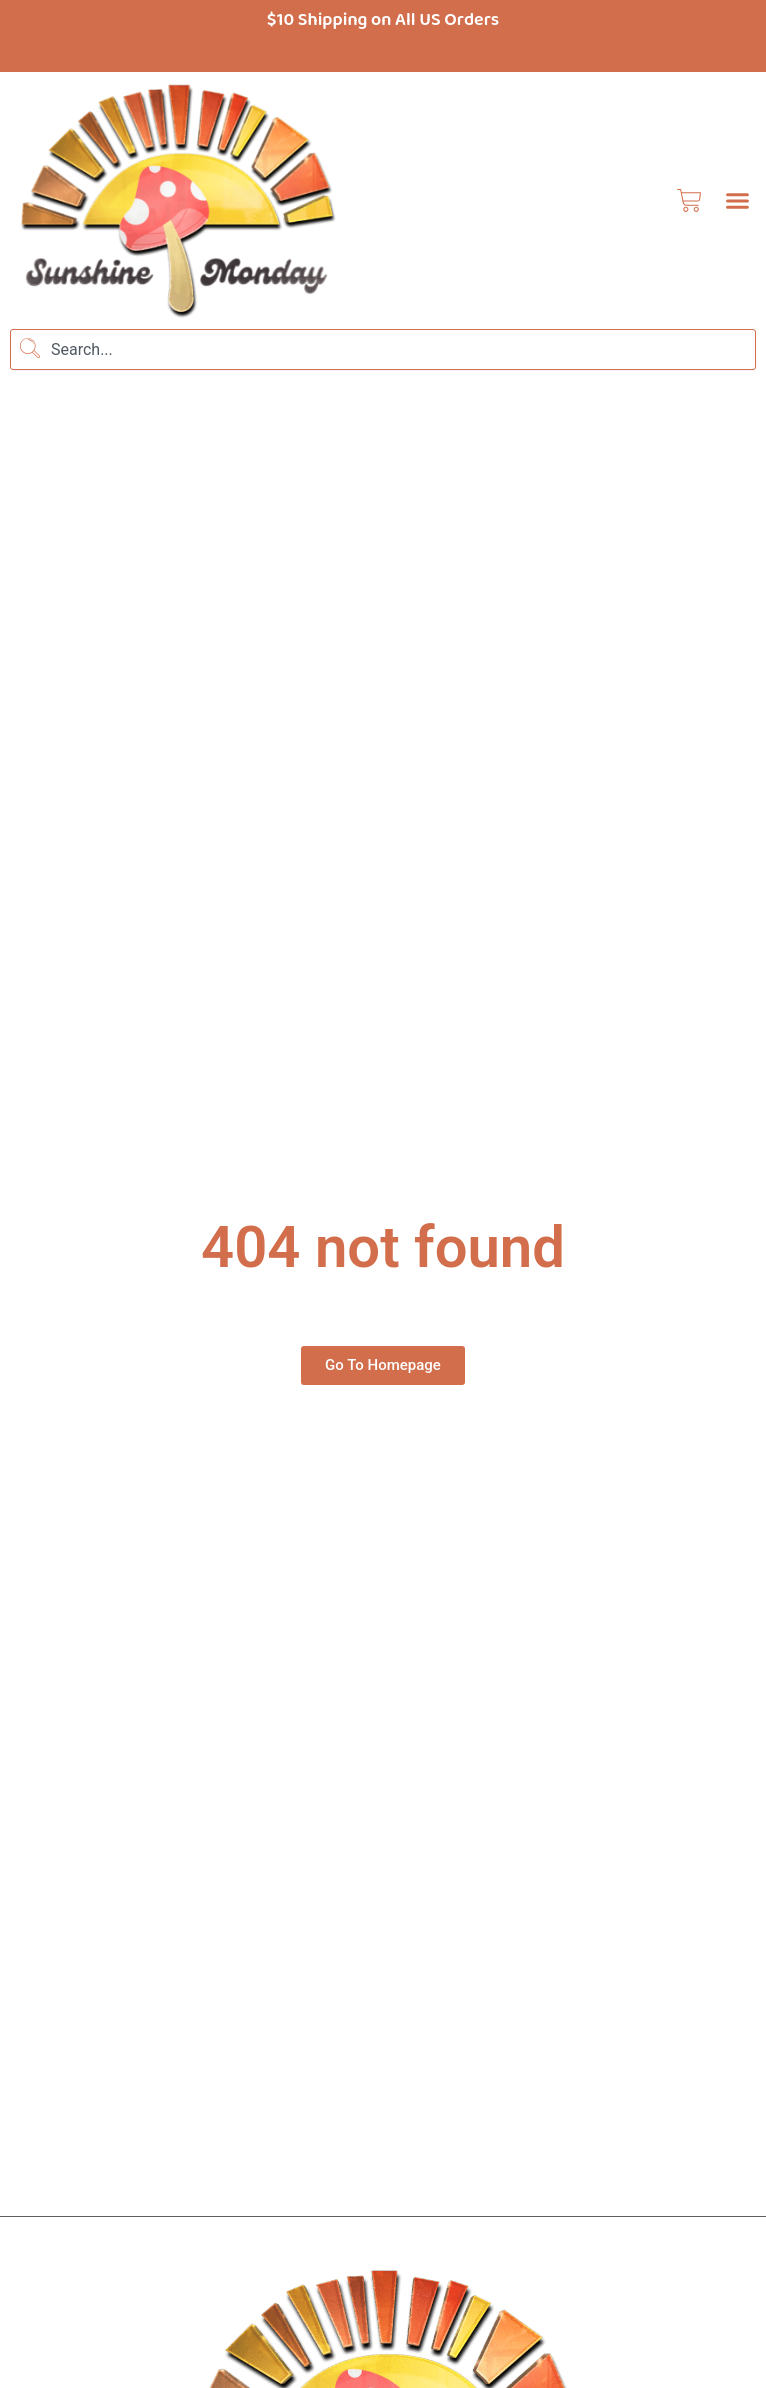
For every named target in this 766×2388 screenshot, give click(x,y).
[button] (737, 200)
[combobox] (383, 349)
